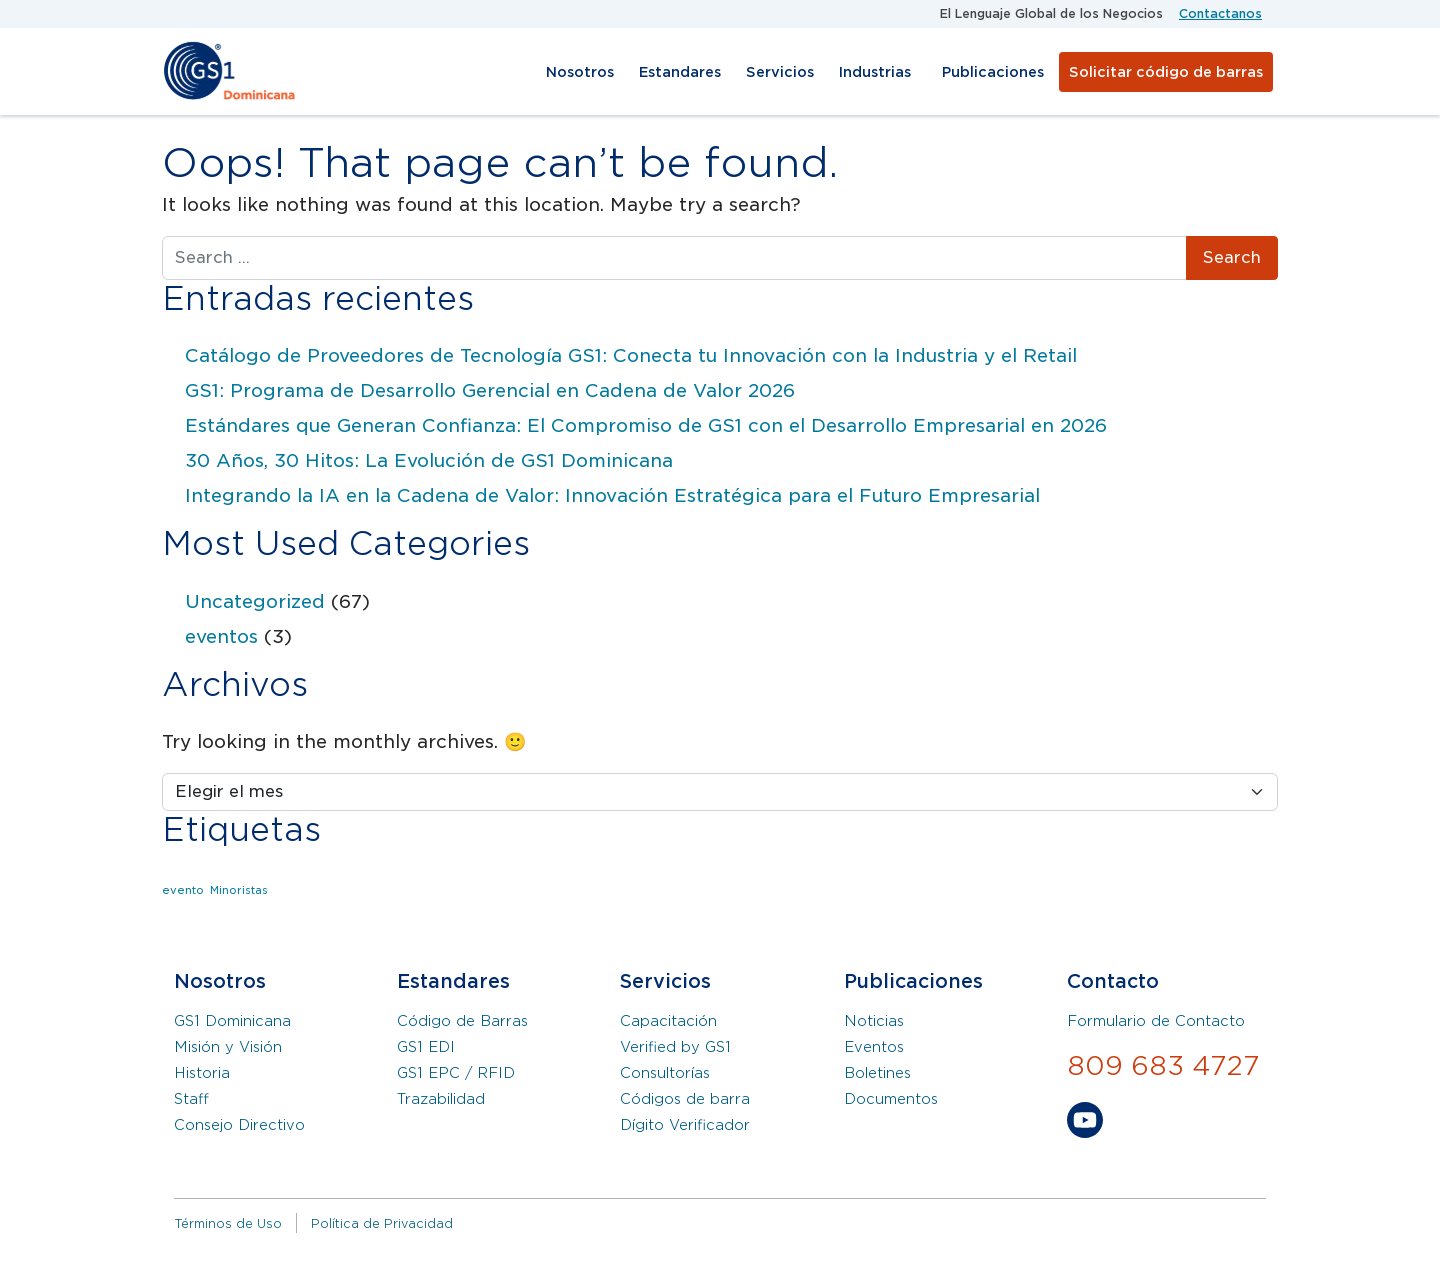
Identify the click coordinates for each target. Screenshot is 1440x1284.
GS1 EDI (426, 1047)
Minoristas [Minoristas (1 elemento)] (239, 890)
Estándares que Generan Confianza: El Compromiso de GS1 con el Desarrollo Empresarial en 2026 (646, 425)
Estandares (680, 72)
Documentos (891, 1099)
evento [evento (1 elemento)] (183, 890)
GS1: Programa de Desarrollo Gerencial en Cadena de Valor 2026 (490, 390)
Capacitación (668, 1021)
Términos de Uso (228, 1223)
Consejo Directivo (239, 1125)
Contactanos (1220, 13)
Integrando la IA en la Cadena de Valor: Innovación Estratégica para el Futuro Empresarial (612, 495)
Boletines (877, 1073)
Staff (191, 1099)
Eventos (874, 1047)
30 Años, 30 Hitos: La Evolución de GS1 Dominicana (429, 460)
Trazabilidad (441, 1099)
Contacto (1113, 981)
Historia (202, 1073)
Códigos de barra (685, 1099)
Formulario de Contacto (1156, 1021)
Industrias (875, 72)
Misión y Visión (228, 1047)
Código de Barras (462, 1021)
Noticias (874, 1021)
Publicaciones (993, 72)
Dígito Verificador (685, 1125)
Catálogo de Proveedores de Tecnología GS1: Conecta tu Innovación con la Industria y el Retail (631, 355)
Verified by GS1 (675, 1047)
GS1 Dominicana (232, 1021)
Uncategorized (255, 601)
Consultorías (665, 1073)
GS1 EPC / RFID (456, 1073)
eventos (221, 636)
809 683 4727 (1163, 1065)
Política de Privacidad (382, 1223)
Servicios (780, 72)
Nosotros (580, 72)
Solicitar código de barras (1166, 72)
